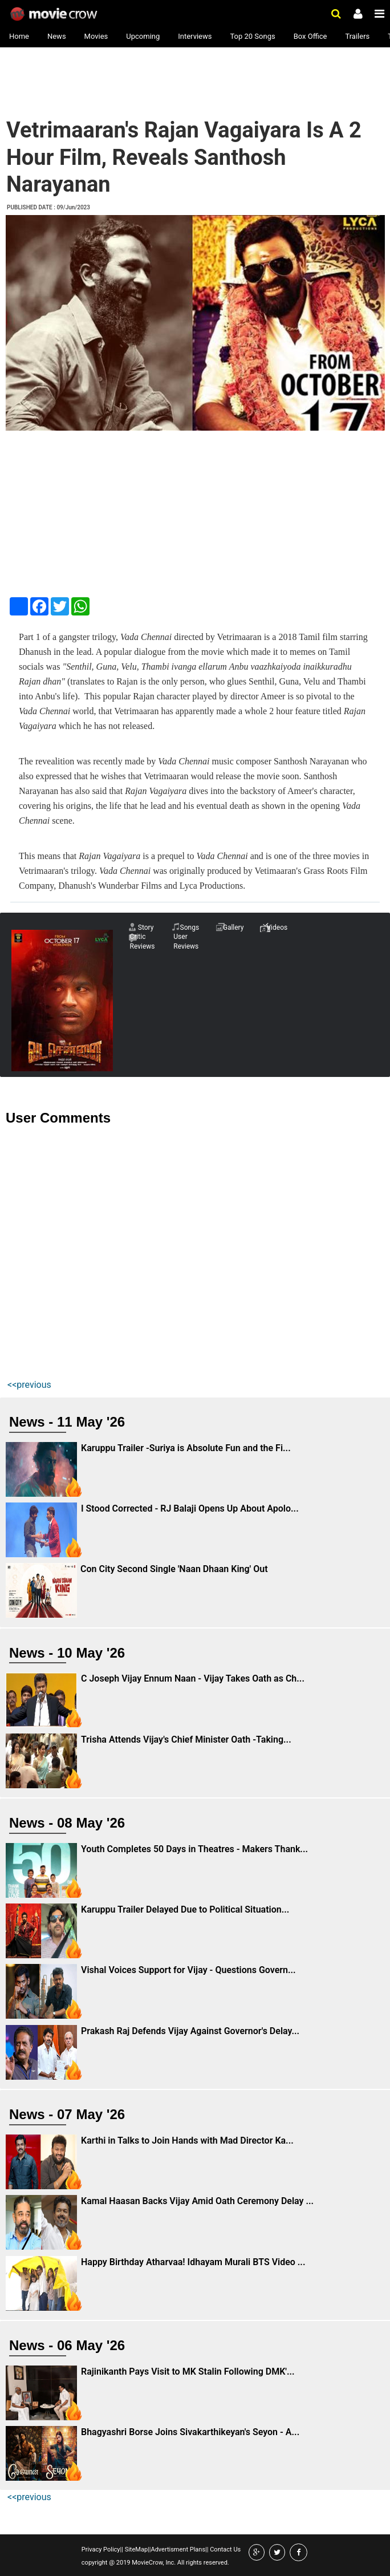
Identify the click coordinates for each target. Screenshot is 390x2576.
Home (19, 36)
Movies (96, 36)
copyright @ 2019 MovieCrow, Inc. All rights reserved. (155, 2562)
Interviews (195, 36)
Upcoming (143, 36)
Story (146, 927)
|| (121, 2549)
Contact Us (224, 2549)
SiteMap (135, 2549)
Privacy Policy (101, 2549)
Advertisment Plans (178, 2549)
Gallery (233, 927)
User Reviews (185, 941)
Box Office (310, 36)
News (56, 36)
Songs (190, 927)
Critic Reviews (142, 941)
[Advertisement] (95, 81)
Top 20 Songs (252, 36)
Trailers (357, 36)
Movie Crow (55, 14)
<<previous (29, 1384)
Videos (276, 927)
